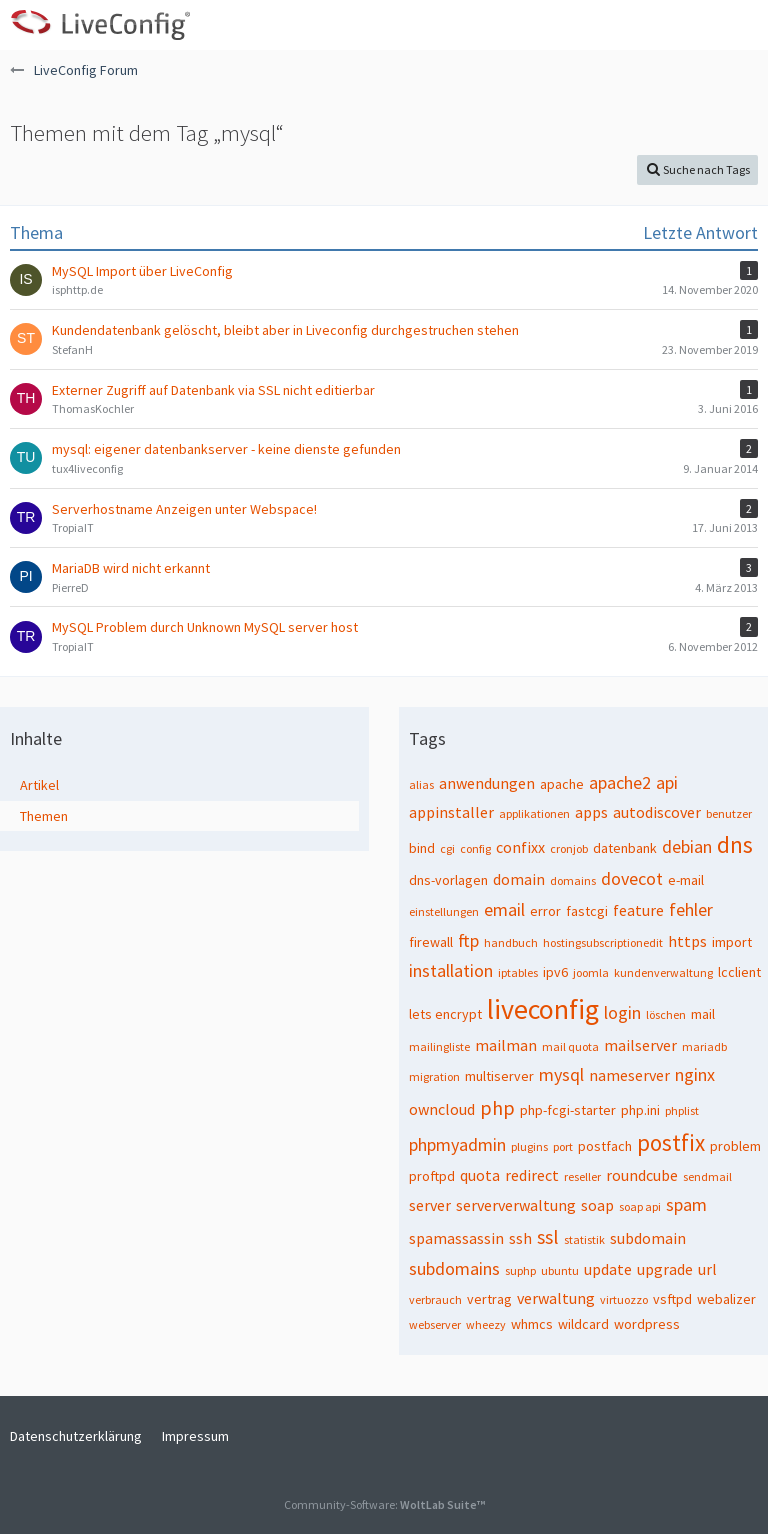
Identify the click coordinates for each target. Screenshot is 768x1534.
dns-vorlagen (448, 880)
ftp (468, 940)
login (622, 1012)
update (608, 1269)
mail (703, 1014)
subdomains (454, 1268)
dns (735, 844)
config (475, 848)
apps (591, 812)
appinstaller (451, 812)
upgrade (665, 1269)
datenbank (625, 848)
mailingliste (439, 1046)
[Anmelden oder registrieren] (692, 25)
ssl (548, 1236)
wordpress (647, 1324)
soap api (640, 1206)
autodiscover (657, 812)
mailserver (640, 1045)
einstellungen (444, 911)
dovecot (632, 878)
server (430, 1205)
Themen (44, 816)
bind (422, 848)
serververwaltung (516, 1205)
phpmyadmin (457, 1144)
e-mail (686, 880)
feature (638, 910)
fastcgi (587, 911)
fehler (691, 909)
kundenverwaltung (663, 972)
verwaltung (556, 1298)
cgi (447, 848)
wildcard (583, 1324)
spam (686, 1204)
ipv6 (555, 972)
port (563, 1146)
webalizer (726, 1299)
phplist (682, 1110)
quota (480, 1175)
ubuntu (560, 1270)
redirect (532, 1175)
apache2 (620, 782)
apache (562, 784)
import (732, 942)
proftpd (432, 1176)
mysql (561, 1074)
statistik (584, 1239)
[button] (742, 25)
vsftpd (672, 1299)
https (687, 941)
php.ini (640, 1110)
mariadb (704, 1046)
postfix (671, 1142)
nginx (695, 1074)
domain (519, 879)
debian (687, 846)
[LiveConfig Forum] (100, 25)
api (667, 782)
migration (434, 1076)
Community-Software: (384, 1504)
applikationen (534, 813)
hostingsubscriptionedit (603, 942)
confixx (520, 847)
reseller (582, 1176)
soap (597, 1205)
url (707, 1269)
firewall (431, 942)
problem (735, 1146)
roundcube (642, 1175)
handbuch (511, 942)
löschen (666, 1014)
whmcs (532, 1324)
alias (421, 784)
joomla (591, 972)
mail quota (570, 1046)
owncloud (442, 1109)
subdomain (648, 1238)
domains (573, 880)
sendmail (707, 1176)
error (545, 911)
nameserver (629, 1075)
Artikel (39, 785)
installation (451, 970)
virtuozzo (624, 1299)
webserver (435, 1324)
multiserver (499, 1076)
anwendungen (487, 783)
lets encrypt (445, 1014)
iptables (518, 972)
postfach (605, 1146)
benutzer (729, 813)
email (504, 909)
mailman (506, 1045)
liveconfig (543, 1009)
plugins (529, 1146)
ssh (520, 1238)
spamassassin (456, 1238)
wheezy (486, 1324)
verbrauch (435, 1299)
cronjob (569, 848)
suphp (520, 1270)
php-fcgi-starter (568, 1110)
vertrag (489, 1299)
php (497, 1107)
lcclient (739, 972)
